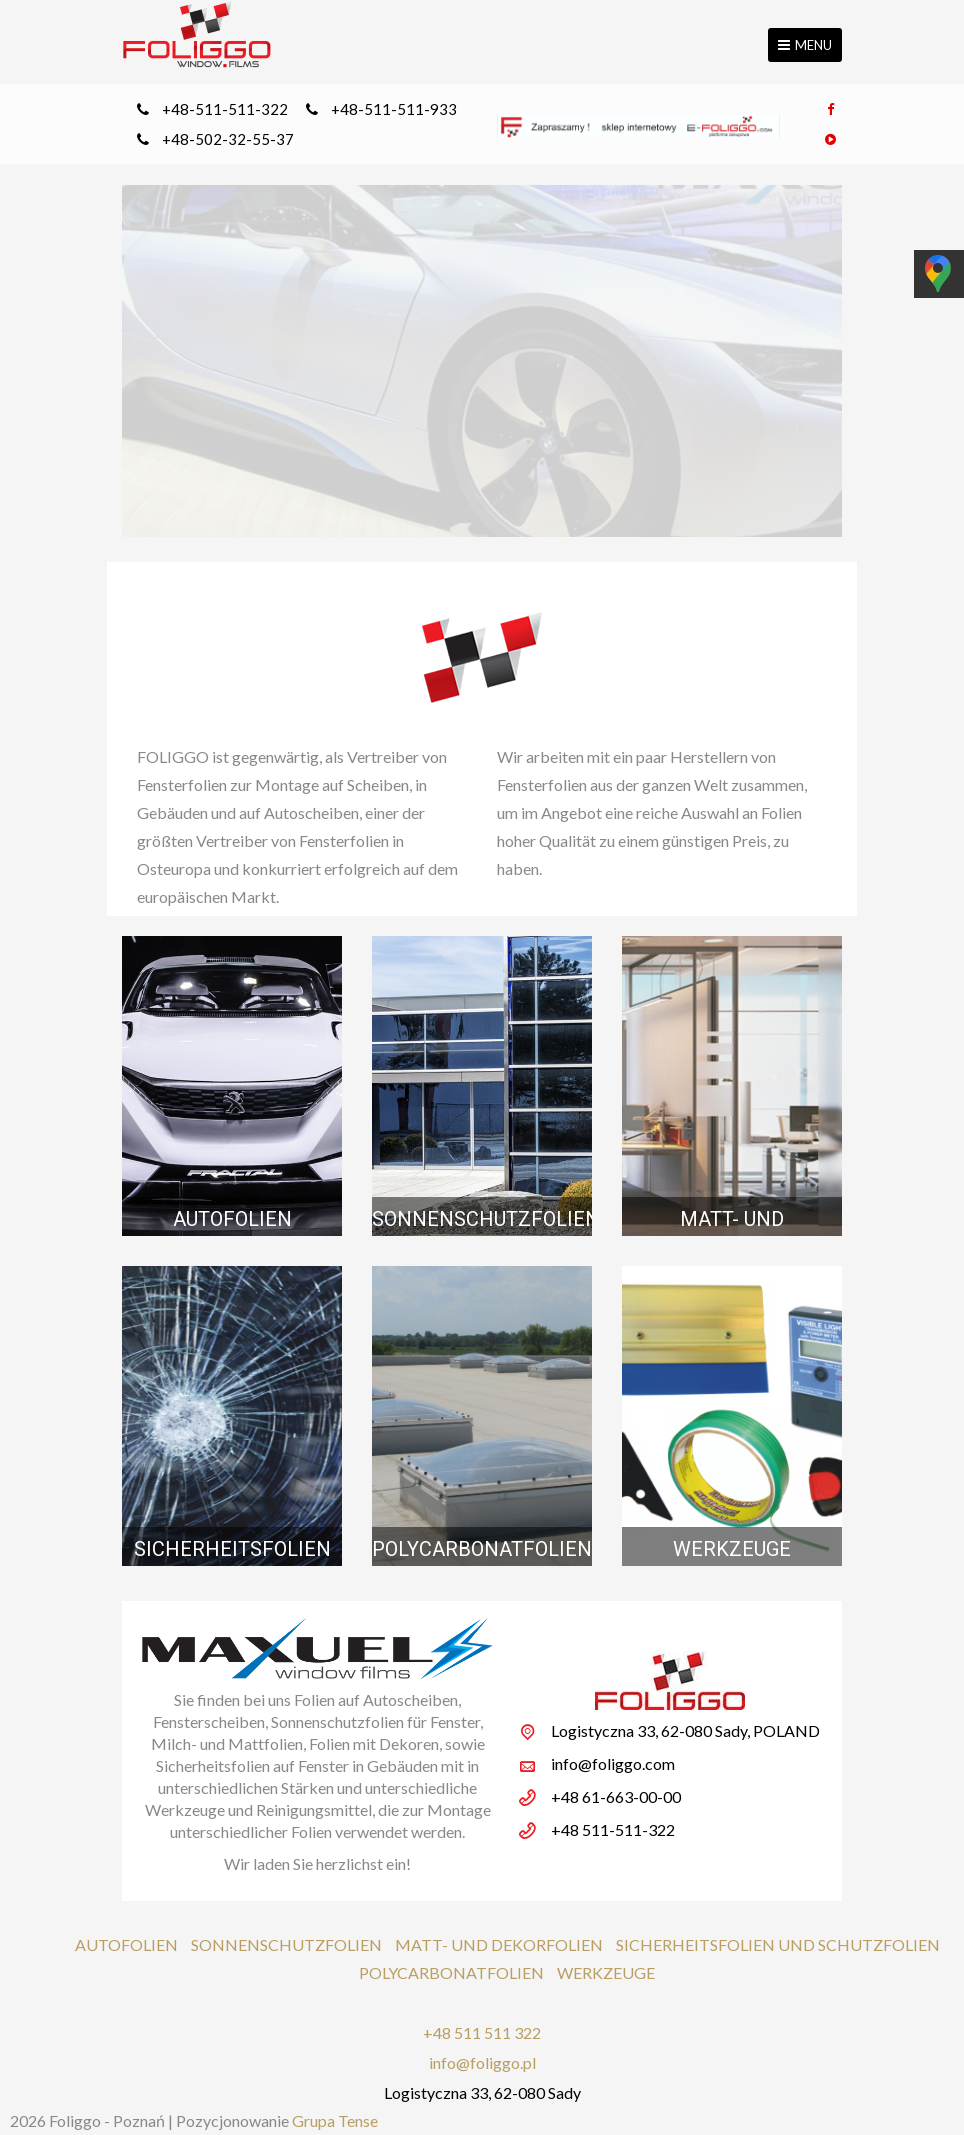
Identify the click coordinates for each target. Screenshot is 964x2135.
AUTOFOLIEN (126, 1944)
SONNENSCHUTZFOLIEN (286, 1944)
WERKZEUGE (606, 1972)
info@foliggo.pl (482, 2062)
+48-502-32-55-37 (228, 139)
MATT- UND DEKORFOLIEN (499, 1944)
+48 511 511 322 (482, 2032)
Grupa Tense (335, 2120)
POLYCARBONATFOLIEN (451, 1972)
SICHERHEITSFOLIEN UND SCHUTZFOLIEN (778, 1944)
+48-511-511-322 (225, 109)
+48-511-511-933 (394, 109)
